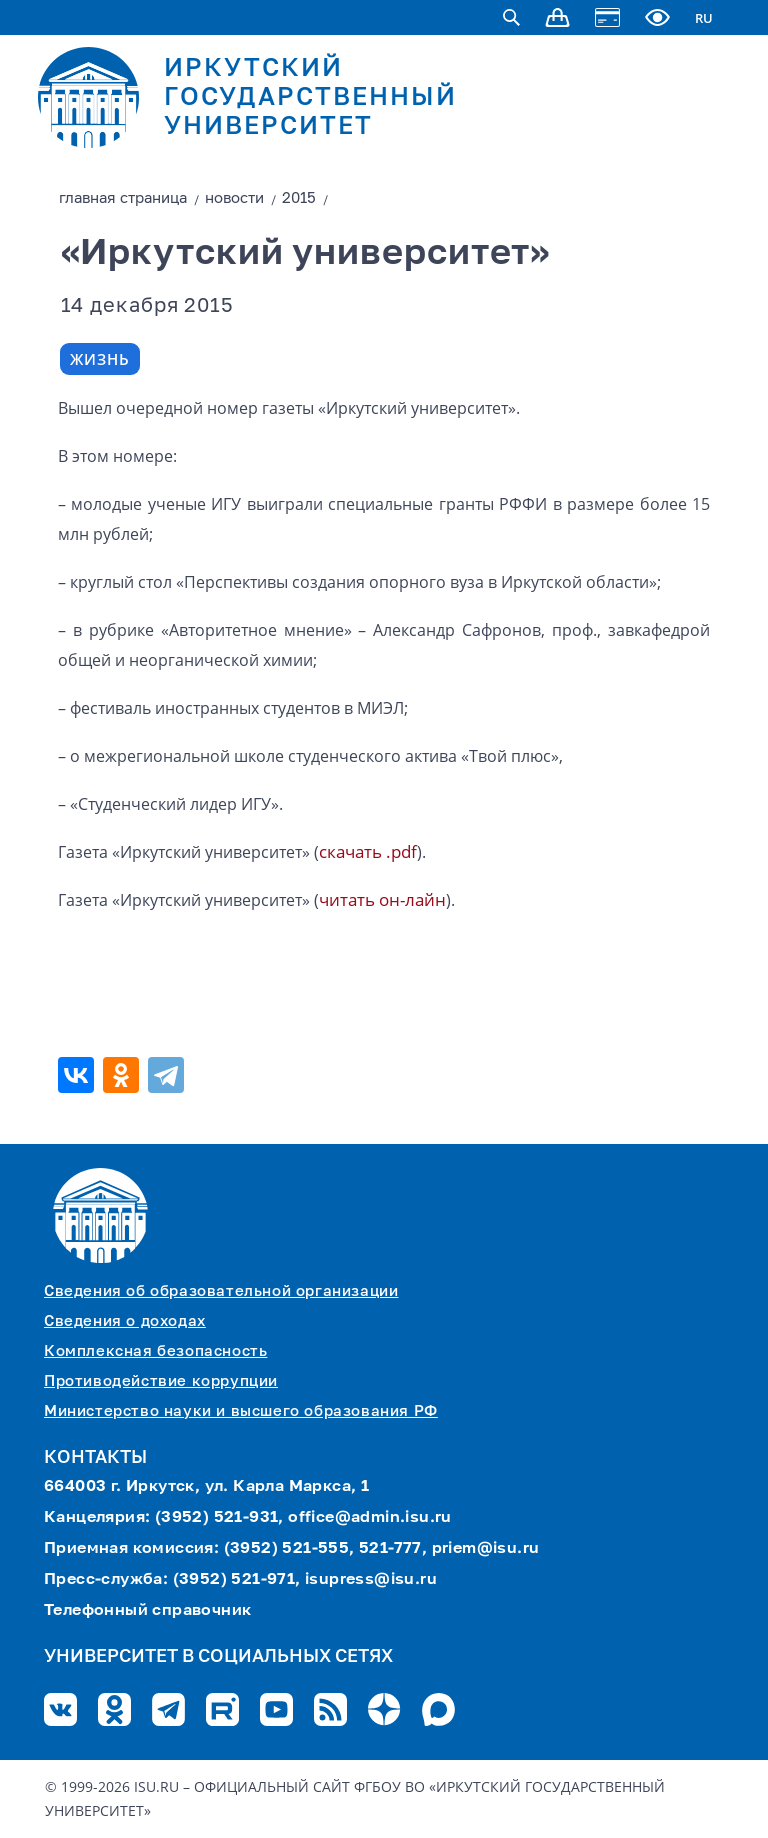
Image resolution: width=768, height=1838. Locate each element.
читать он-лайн (382, 899)
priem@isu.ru (486, 1549)
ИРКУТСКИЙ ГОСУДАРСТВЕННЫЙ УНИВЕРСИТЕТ (310, 98)
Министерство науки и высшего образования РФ (241, 1411)
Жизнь (100, 359)
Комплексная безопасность (155, 1351)
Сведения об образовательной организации (221, 1291)
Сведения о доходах (125, 1321)
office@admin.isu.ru (370, 1518)
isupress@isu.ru (371, 1580)
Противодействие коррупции (161, 1381)
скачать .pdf (368, 851)
